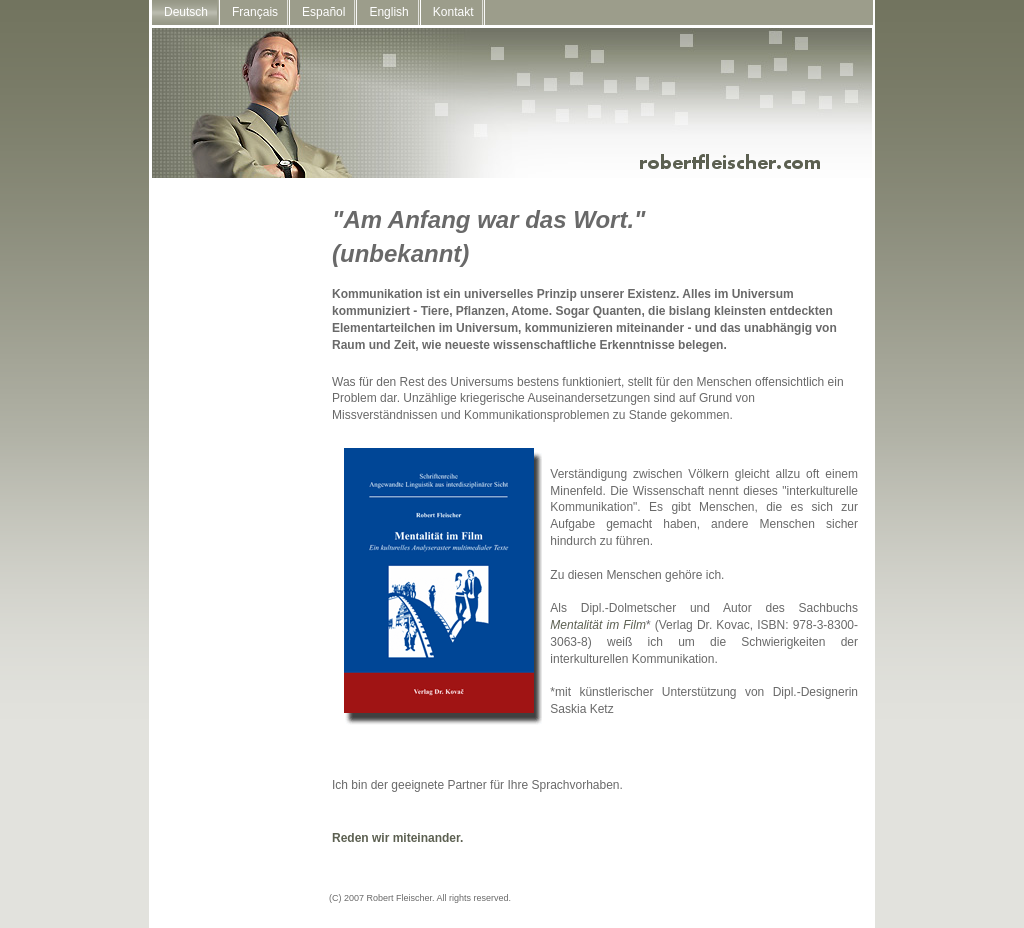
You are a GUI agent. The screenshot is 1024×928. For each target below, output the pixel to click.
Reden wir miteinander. (397, 838)
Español (323, 12)
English (388, 12)
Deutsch (186, 12)
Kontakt (453, 12)
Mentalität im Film (598, 625)
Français (255, 12)
